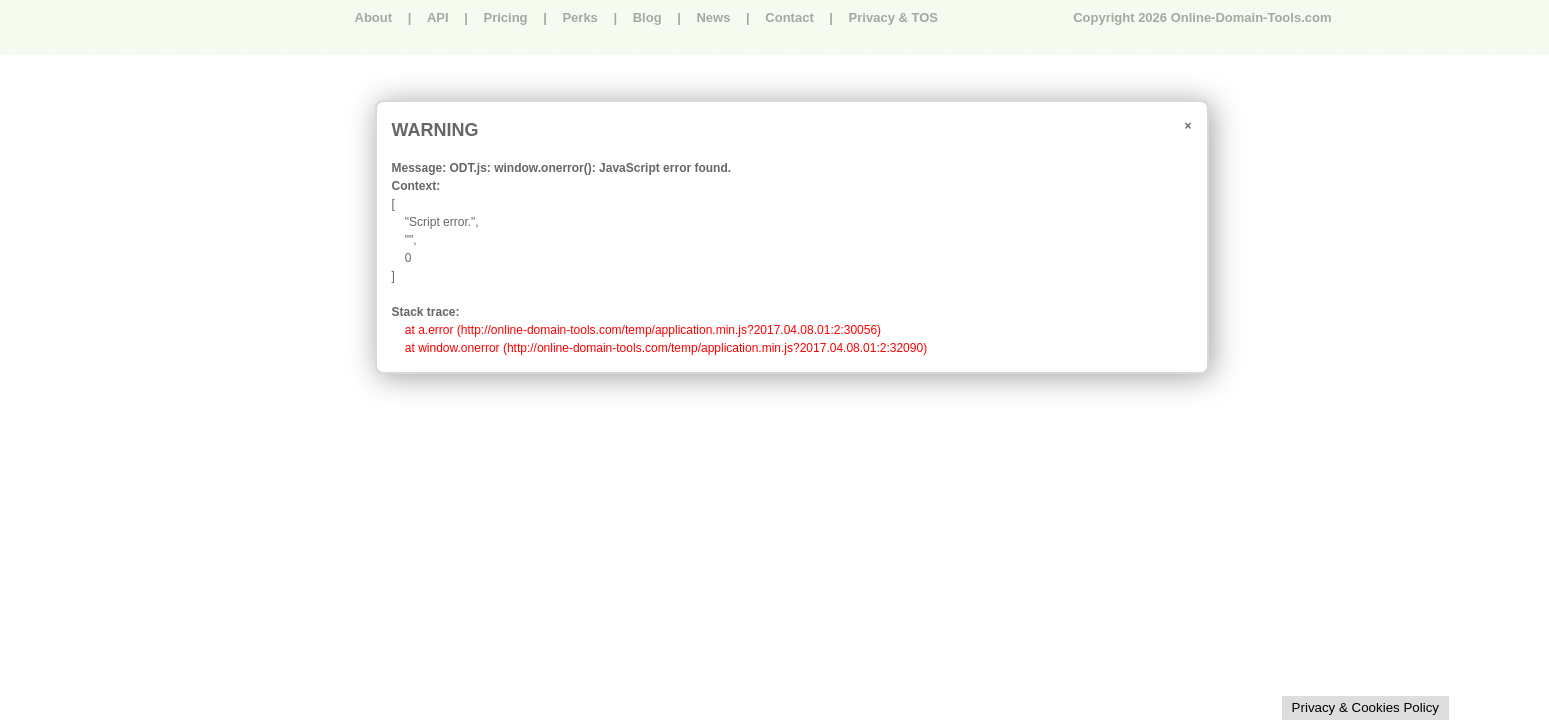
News (713, 17)
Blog (647, 17)
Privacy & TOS (893, 17)
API (438, 17)
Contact (789, 17)
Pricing (505, 17)
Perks (579, 17)
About (374, 17)
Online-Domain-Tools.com (1251, 17)
